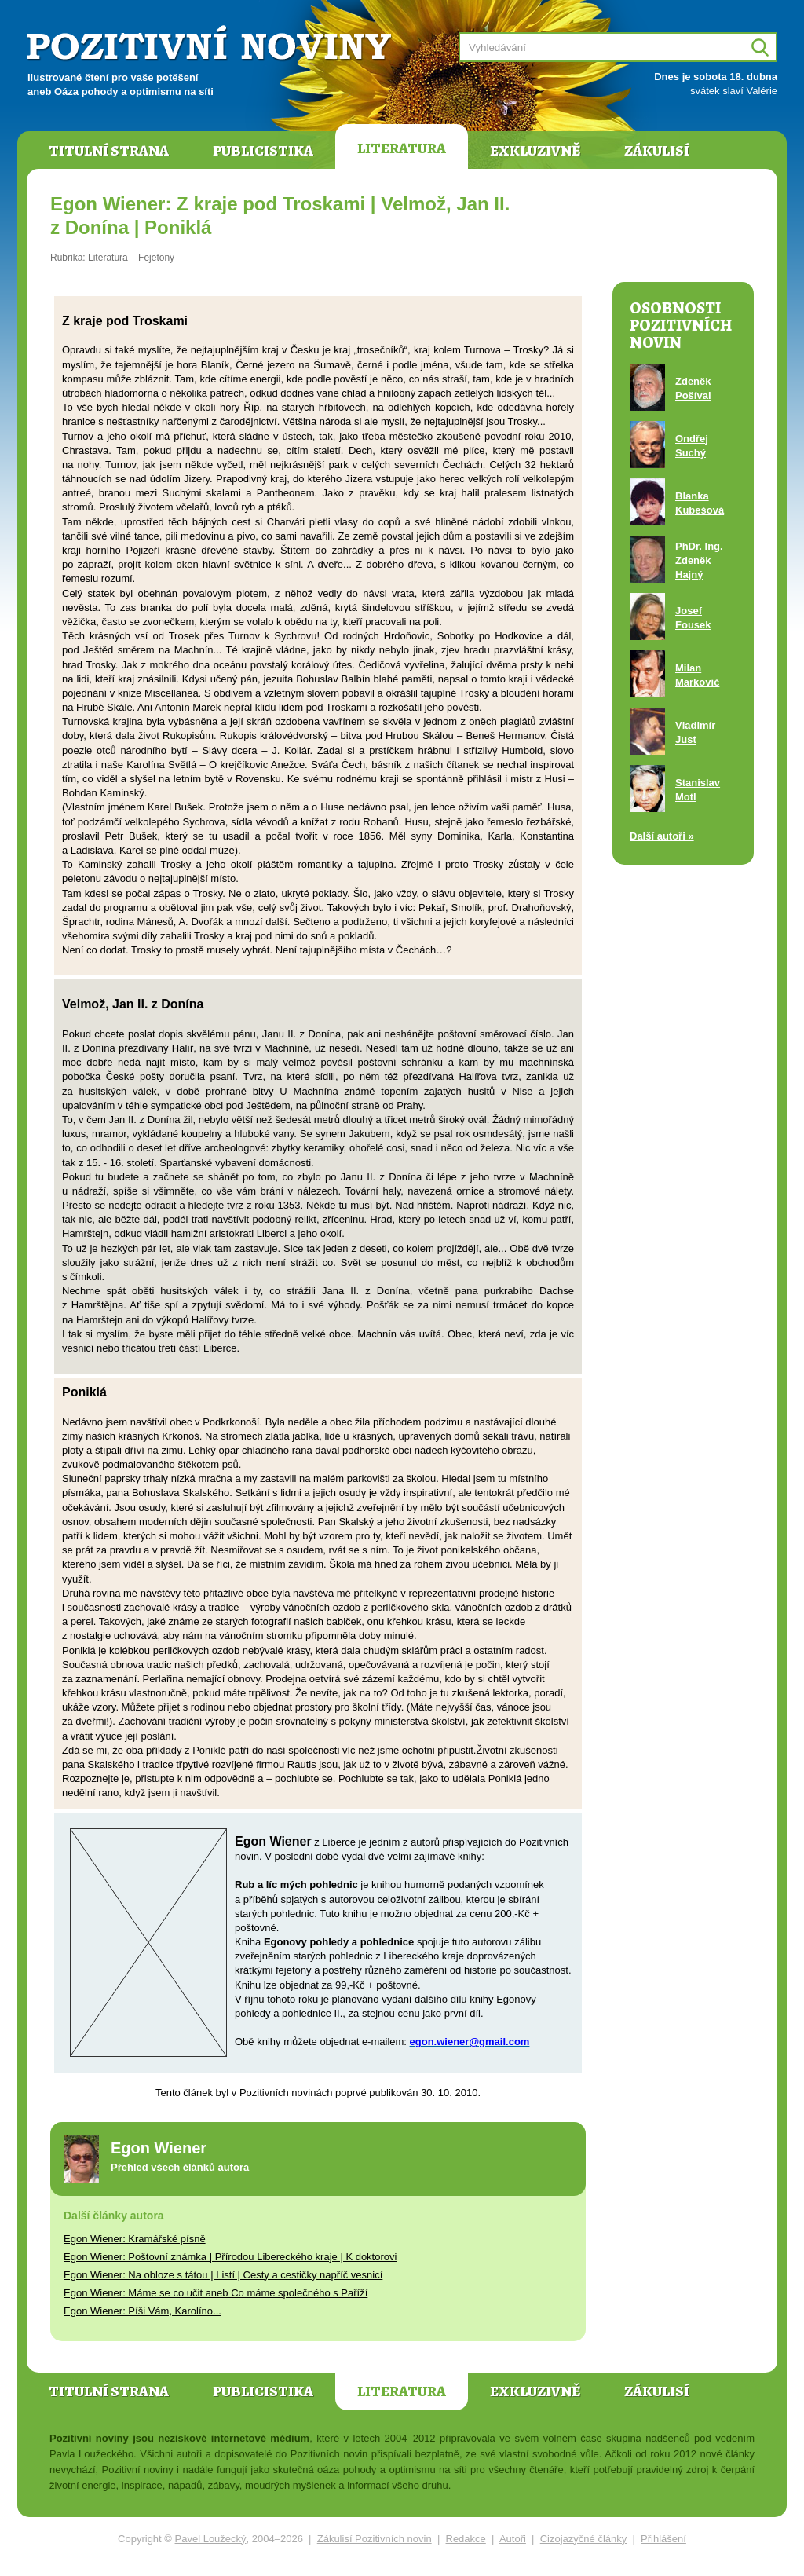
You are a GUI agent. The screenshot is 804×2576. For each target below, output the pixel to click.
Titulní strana (109, 151)
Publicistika (263, 151)
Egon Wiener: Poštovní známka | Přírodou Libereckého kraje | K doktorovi (230, 2257)
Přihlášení (663, 2539)
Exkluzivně (535, 151)
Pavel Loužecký (211, 2539)
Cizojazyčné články (583, 2539)
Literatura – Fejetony (131, 257)
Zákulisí (656, 151)
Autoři (512, 2539)
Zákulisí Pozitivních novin (374, 2539)
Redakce (466, 2539)
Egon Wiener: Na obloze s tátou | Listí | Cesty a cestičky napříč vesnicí (223, 2275)
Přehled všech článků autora (180, 2167)
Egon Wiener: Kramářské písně (135, 2239)
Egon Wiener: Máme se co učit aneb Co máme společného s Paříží (215, 2293)
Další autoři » (662, 836)
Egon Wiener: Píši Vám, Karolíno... (142, 2311)
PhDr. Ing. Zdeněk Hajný (699, 560)
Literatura (401, 148)
